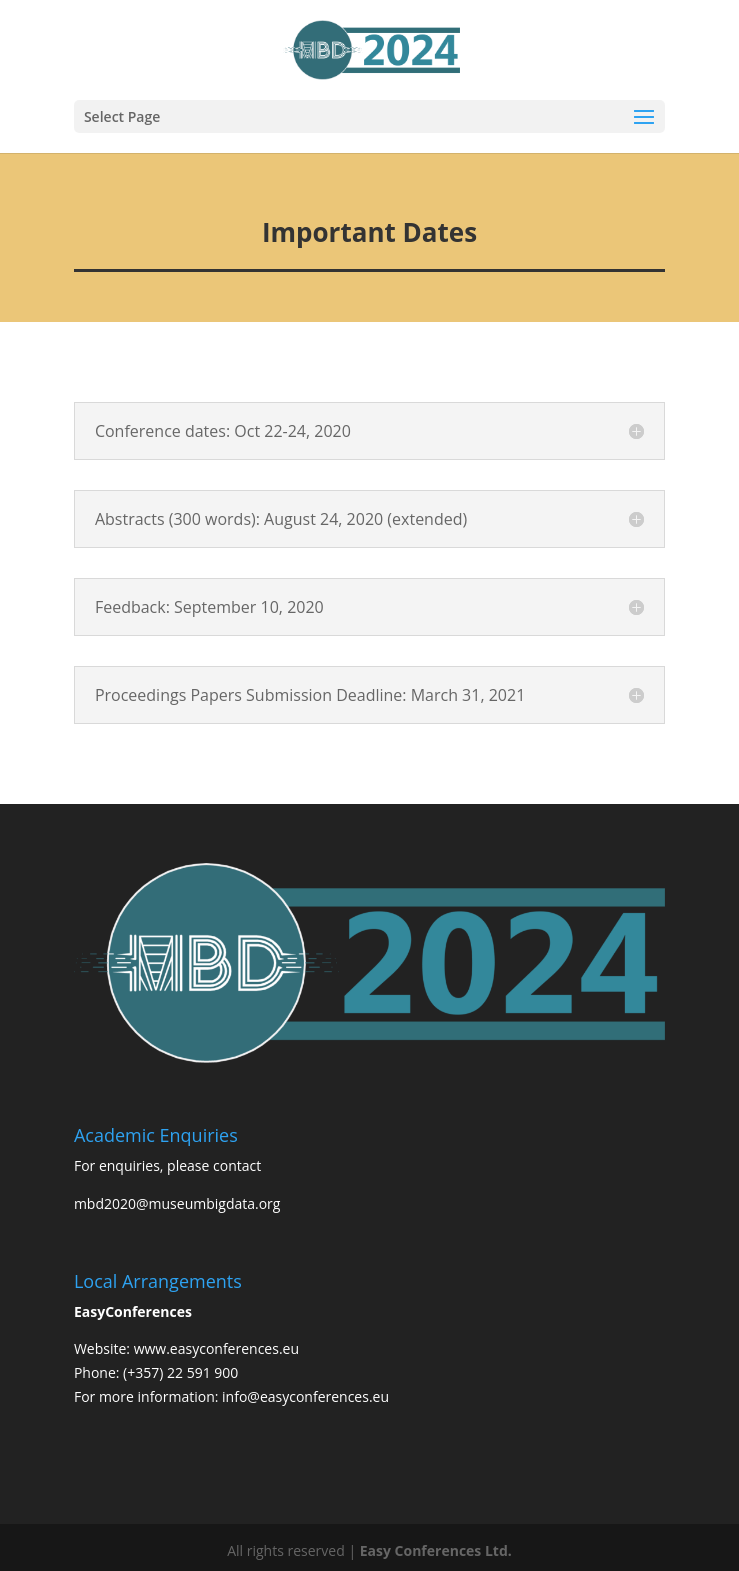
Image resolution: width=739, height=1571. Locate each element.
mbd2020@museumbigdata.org (177, 1203)
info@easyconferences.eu (305, 1396)
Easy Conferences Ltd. (436, 1550)
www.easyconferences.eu (216, 1348)
